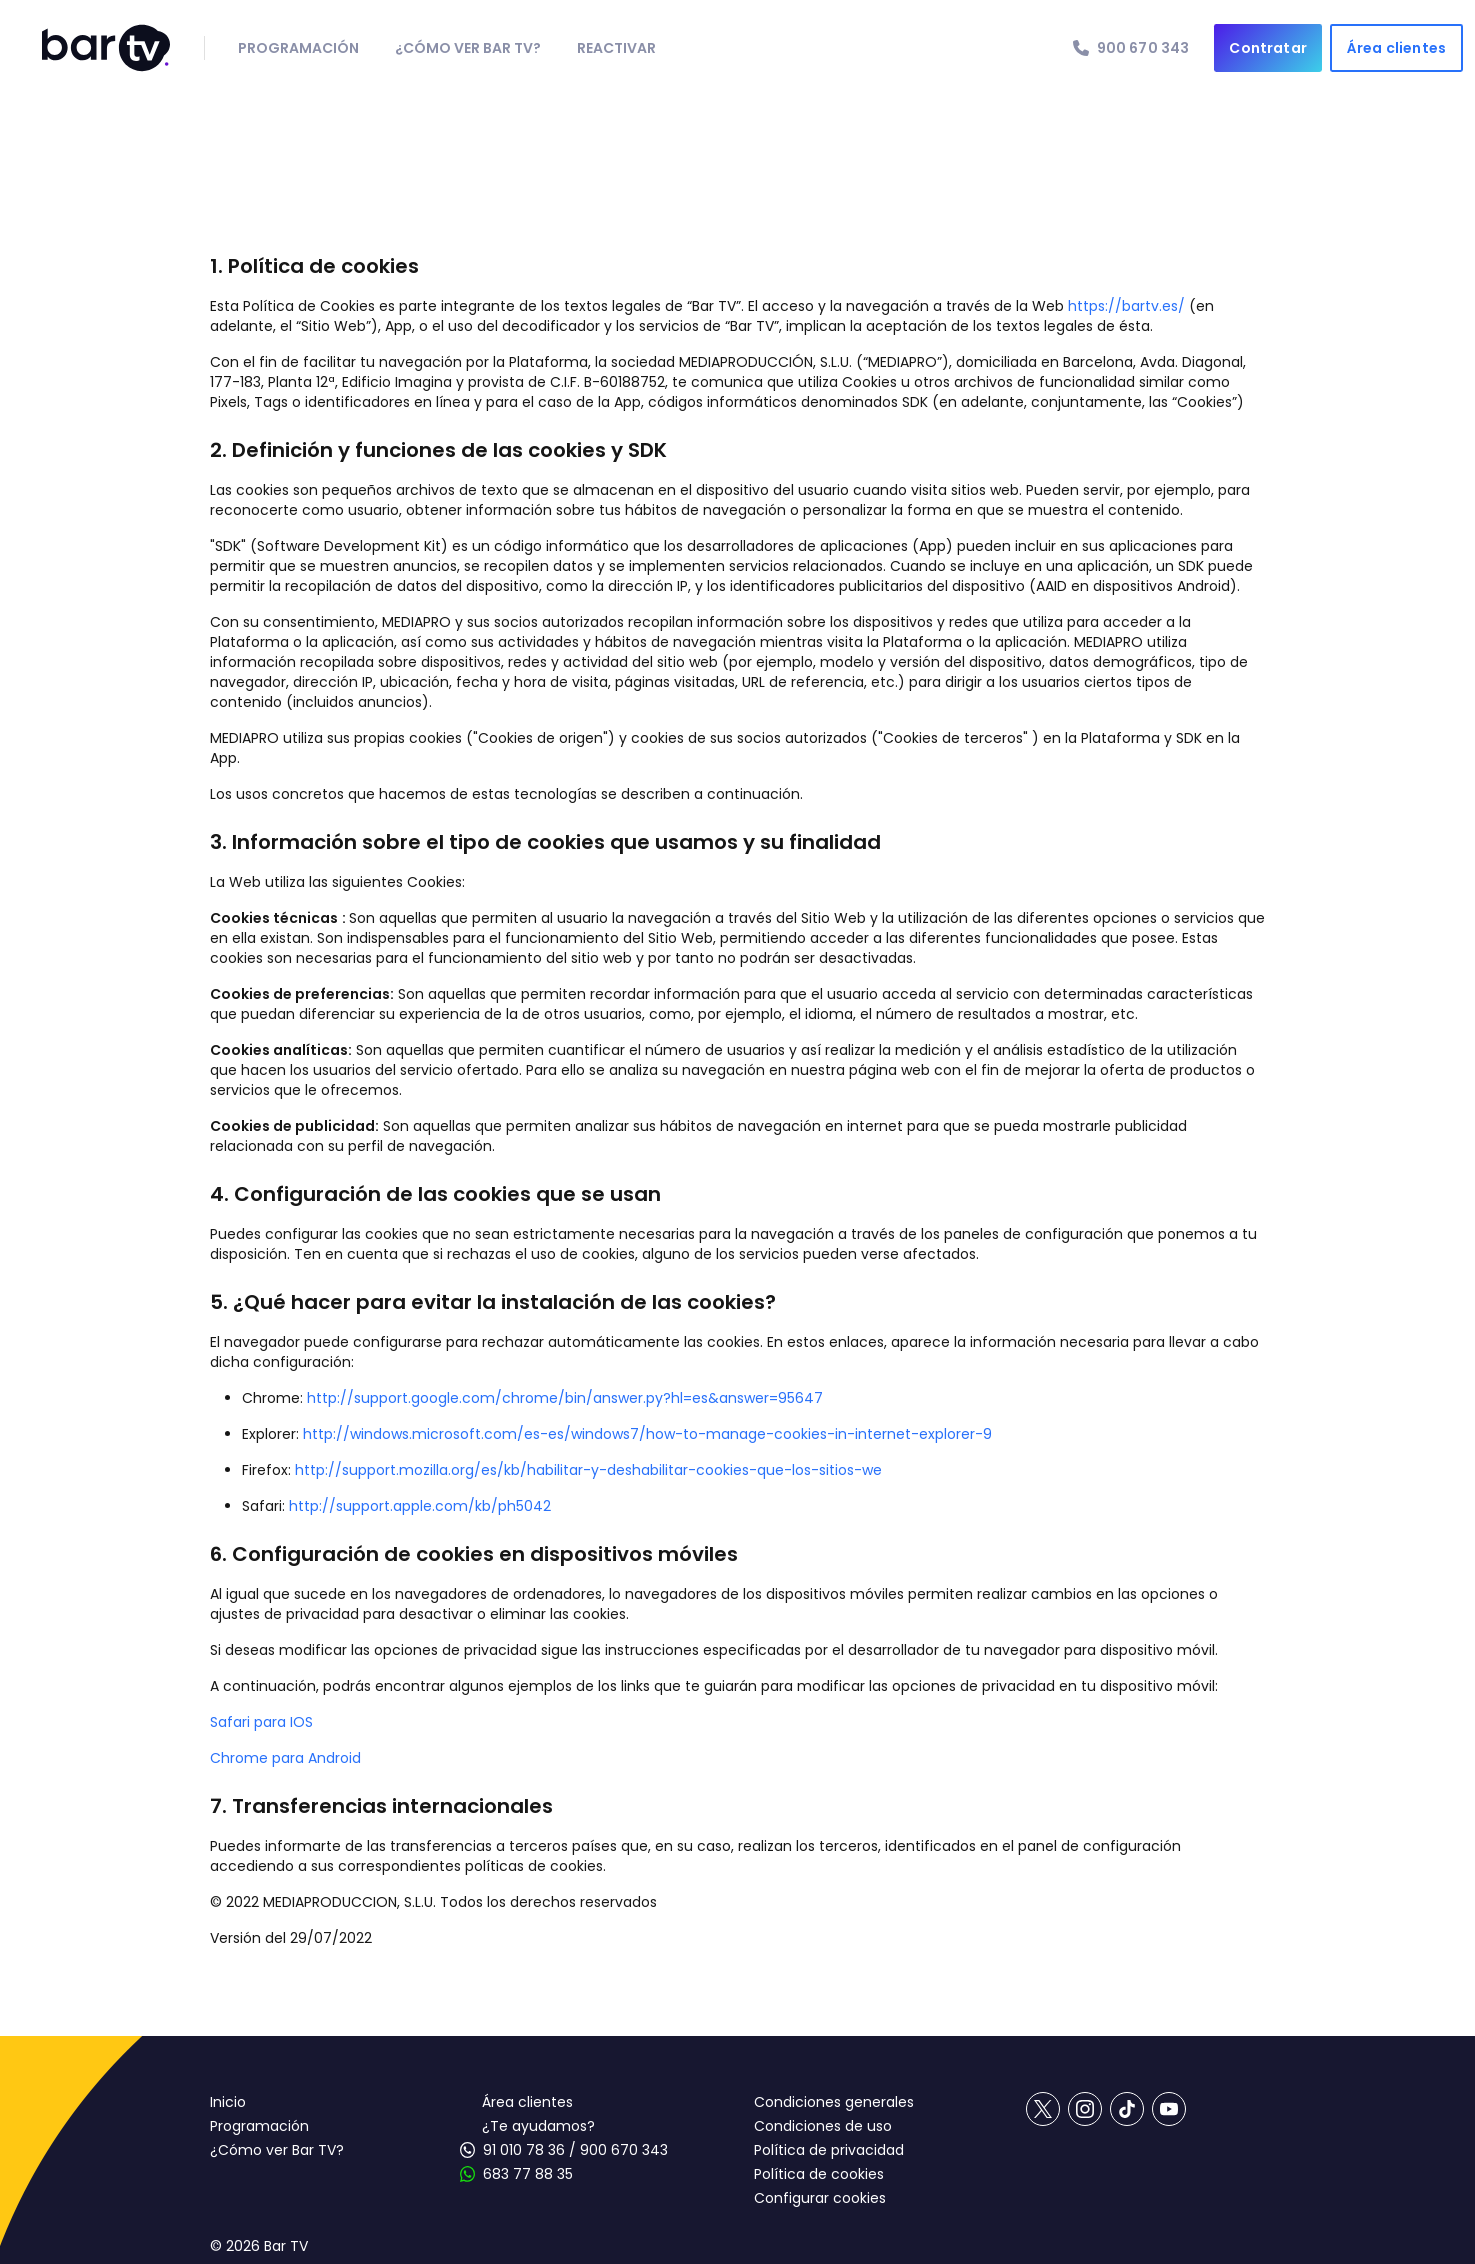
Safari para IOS (261, 1722)
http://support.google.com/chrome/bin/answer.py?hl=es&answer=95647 (565, 1398)
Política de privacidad (829, 2150)
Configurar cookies (820, 2198)
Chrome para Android (285, 1758)
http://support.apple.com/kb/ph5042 (420, 1506)
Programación (259, 2126)
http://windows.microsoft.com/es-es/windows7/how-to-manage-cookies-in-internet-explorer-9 (647, 1434)
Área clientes (527, 2102)
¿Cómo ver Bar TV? (277, 2150)
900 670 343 (624, 2150)
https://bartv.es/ (1128, 306)
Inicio (228, 2102)
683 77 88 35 (528, 2174)
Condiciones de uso (823, 2126)
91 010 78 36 (524, 2150)
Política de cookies (819, 2174)
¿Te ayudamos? (538, 2126)
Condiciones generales (834, 2102)
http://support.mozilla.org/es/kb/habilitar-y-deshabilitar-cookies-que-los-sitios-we (588, 1470)
